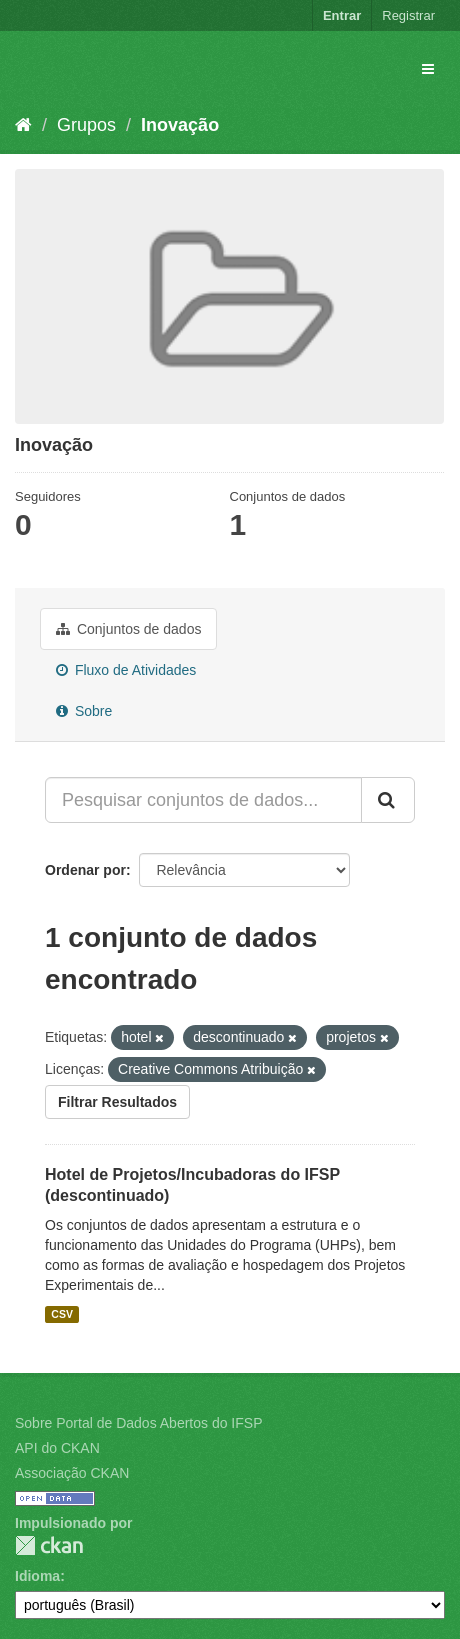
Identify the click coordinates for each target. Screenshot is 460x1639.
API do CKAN (57, 1448)
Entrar (342, 15)
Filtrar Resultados (117, 1102)
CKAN (49, 1545)
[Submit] (388, 800)
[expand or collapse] (428, 69)
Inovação (180, 125)
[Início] (23, 125)
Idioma (37, 1576)
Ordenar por (85, 870)
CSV (62, 1314)
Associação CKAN (72, 1473)
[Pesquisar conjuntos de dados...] (203, 800)
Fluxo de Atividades (126, 670)
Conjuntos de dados (128, 629)
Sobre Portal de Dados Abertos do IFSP (138, 1423)
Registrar (408, 15)
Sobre (84, 711)
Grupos (86, 125)
